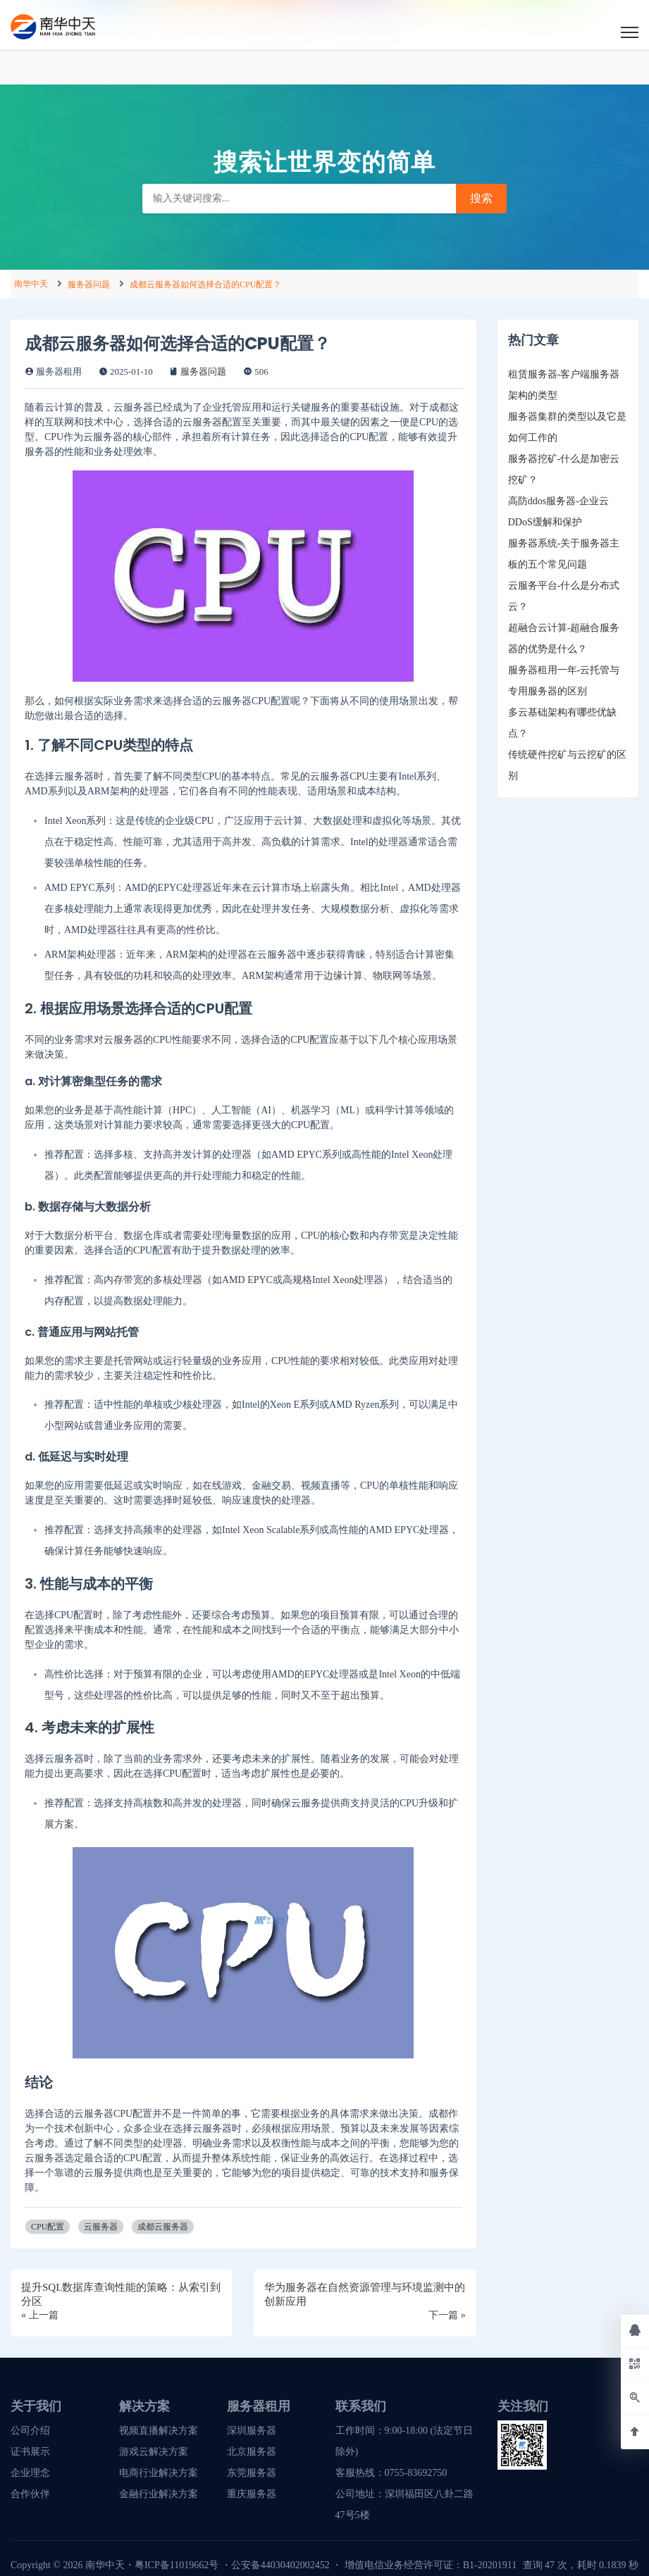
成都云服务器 (162, 2227)
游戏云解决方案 (153, 2451)
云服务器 (101, 2227)
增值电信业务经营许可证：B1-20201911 (431, 2565)
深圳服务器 (251, 2430)
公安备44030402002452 (280, 2565)
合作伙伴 (30, 2494)
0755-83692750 (416, 2473)
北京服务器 (251, 2451)
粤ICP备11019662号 (176, 2565)
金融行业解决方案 (158, 2494)
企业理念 (30, 2473)
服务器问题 (89, 284)
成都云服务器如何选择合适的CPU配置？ (205, 284)
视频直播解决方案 (158, 2430)
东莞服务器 (251, 2473)
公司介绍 (30, 2430)
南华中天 (31, 284)
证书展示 (30, 2451)
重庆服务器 (251, 2494)
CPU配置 (47, 2227)
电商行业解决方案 (158, 2473)
